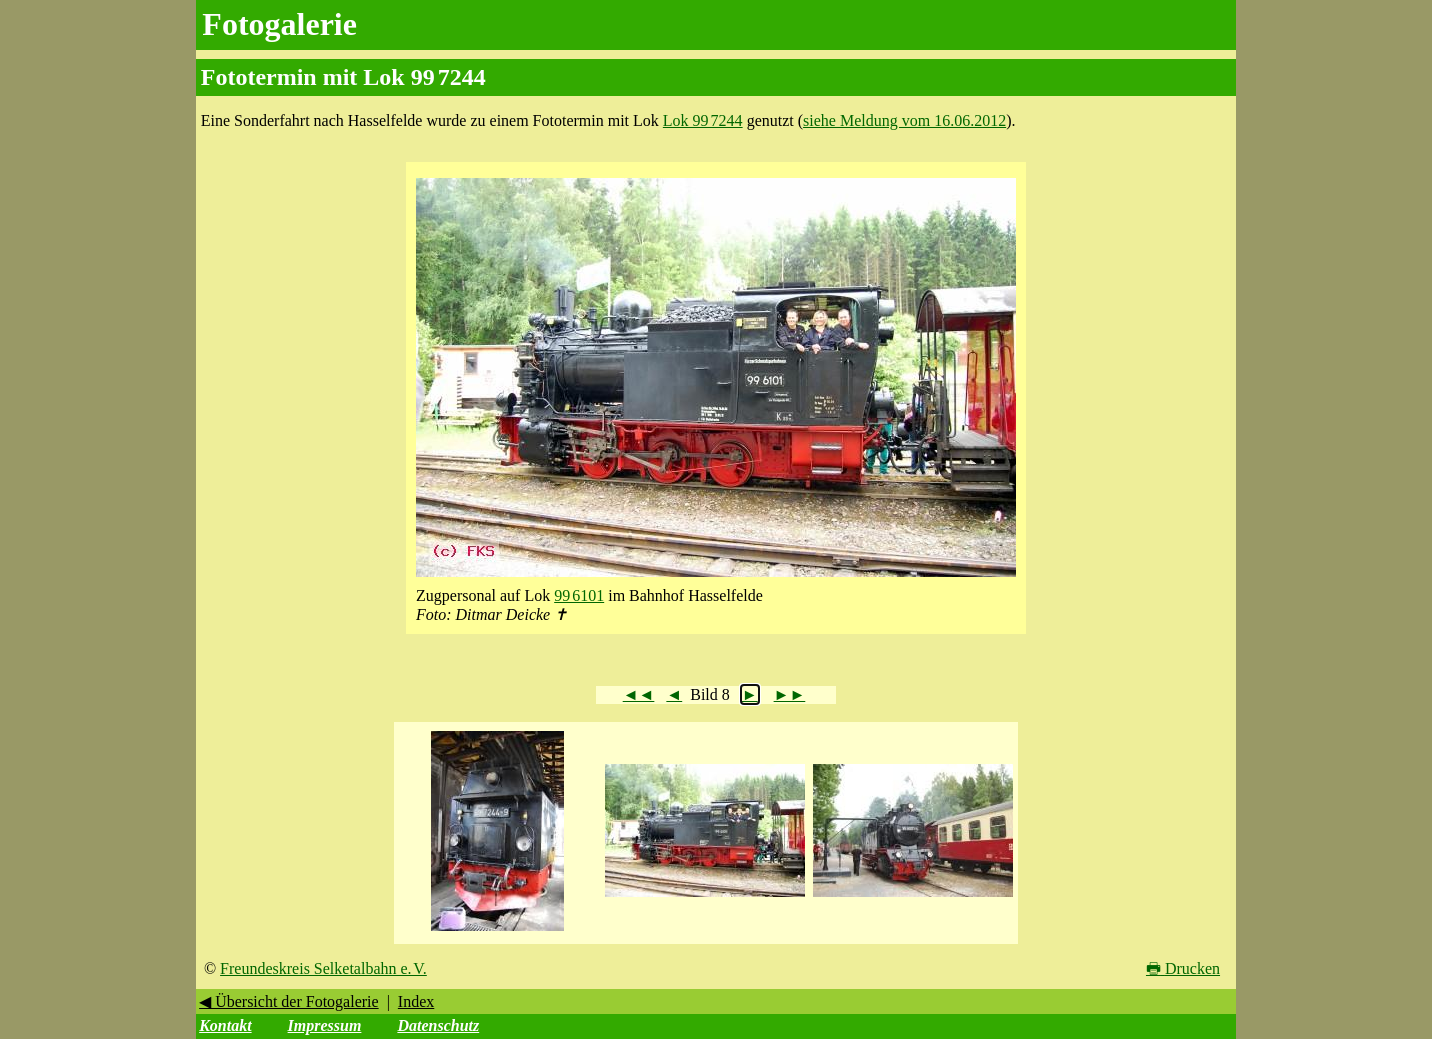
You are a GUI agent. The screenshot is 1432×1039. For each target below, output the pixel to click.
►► (790, 694)
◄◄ (639, 694)
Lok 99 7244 (703, 120)
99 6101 (579, 595)
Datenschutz (438, 1025)
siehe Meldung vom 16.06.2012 (904, 120)
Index (416, 1001)
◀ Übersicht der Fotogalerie (289, 1001)
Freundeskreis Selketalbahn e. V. (323, 968)
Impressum (325, 1025)
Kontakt (225, 1025)
